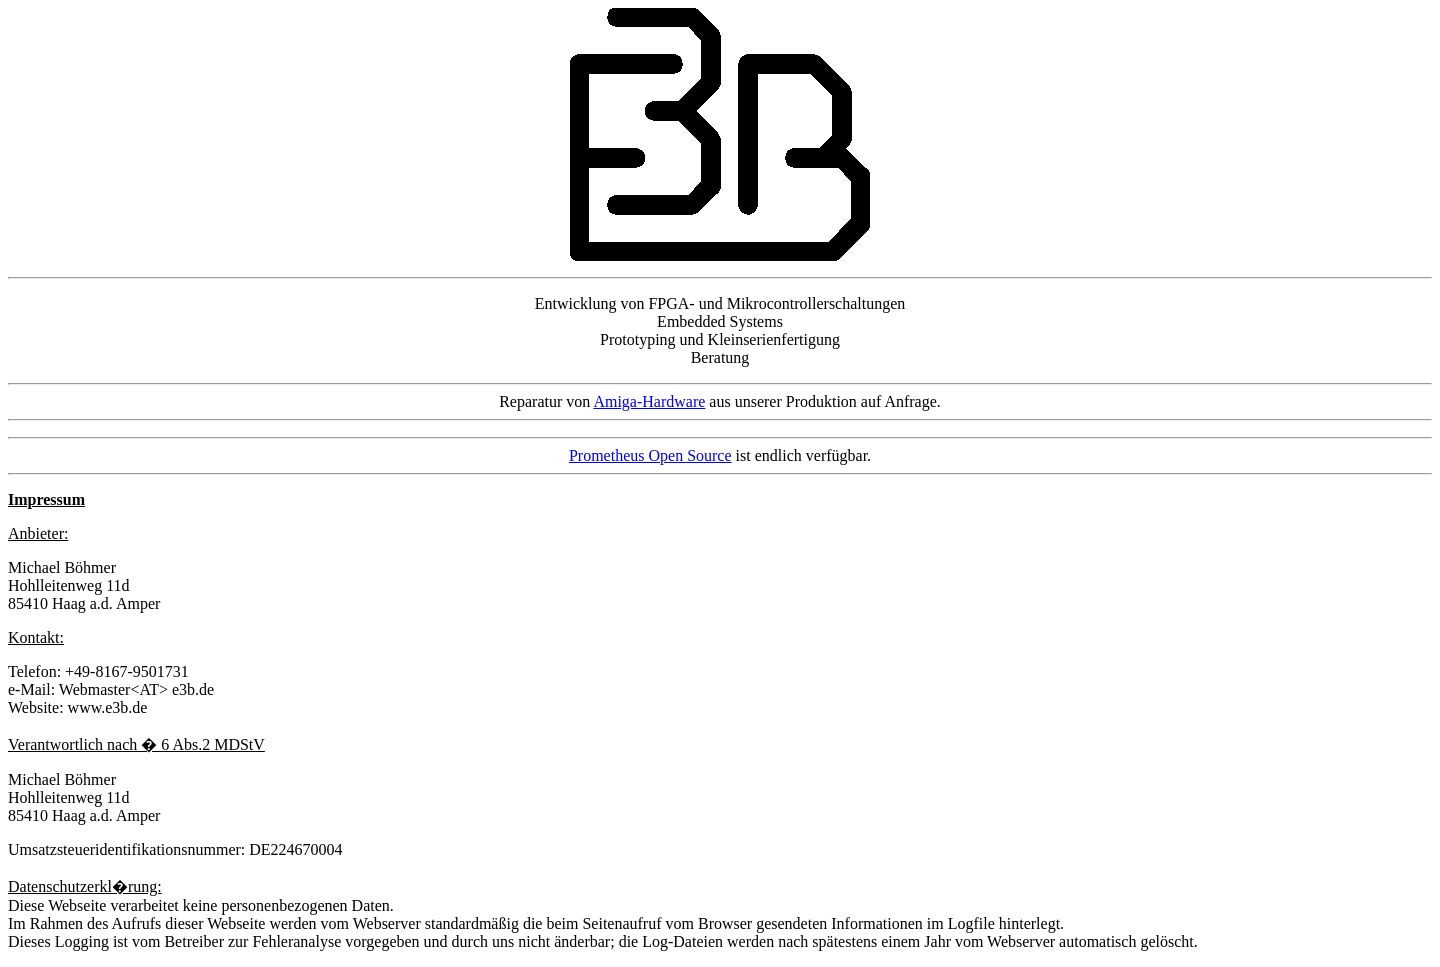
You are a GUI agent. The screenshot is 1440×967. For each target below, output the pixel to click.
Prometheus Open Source (650, 455)
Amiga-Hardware (649, 401)
